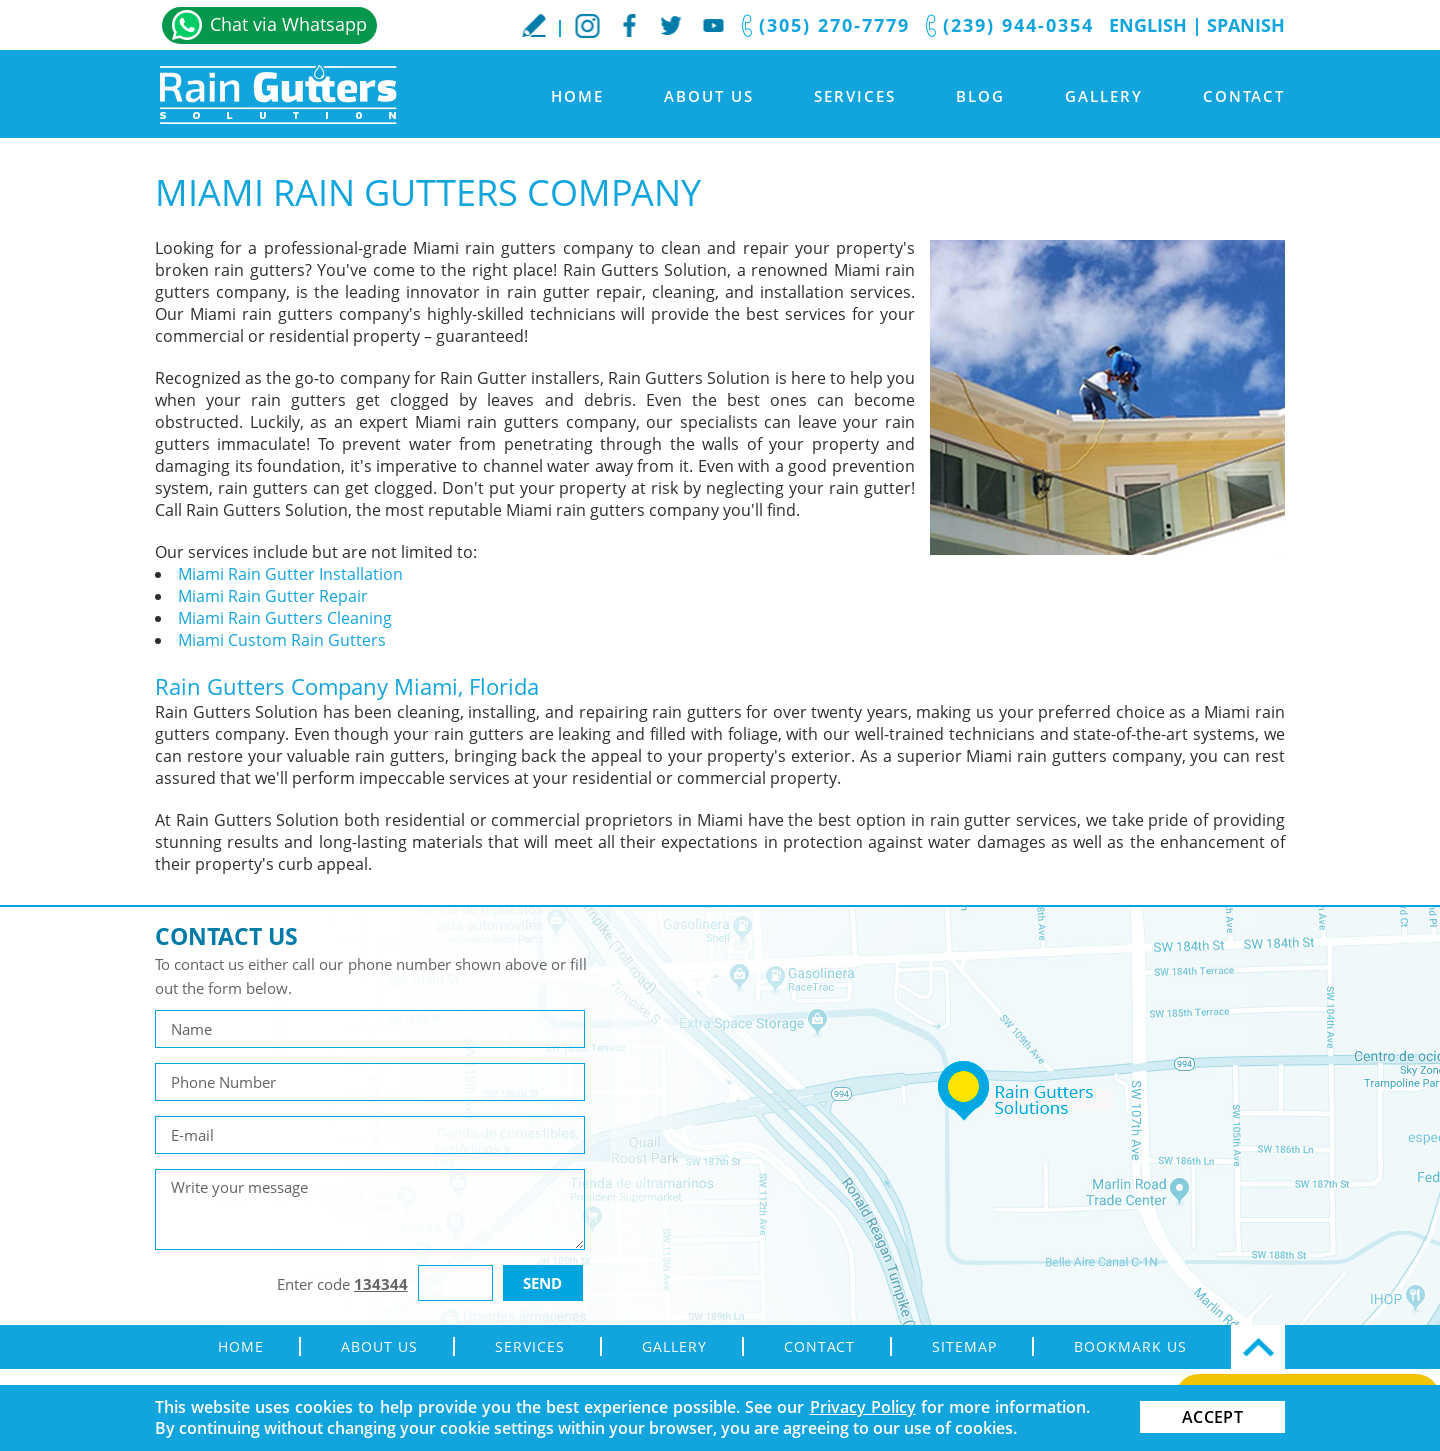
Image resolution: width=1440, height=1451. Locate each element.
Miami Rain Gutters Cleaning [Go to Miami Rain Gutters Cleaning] (285, 618)
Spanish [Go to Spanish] (1246, 25)
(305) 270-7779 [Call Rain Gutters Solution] (834, 25)
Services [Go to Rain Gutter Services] (855, 96)
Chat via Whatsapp (288, 24)
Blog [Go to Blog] (980, 96)
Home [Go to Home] (577, 96)
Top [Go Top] (1258, 1347)
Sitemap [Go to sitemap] (964, 1346)
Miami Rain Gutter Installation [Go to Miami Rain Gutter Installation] (290, 574)
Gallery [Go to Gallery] (1104, 96)
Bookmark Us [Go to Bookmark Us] (1130, 1346)
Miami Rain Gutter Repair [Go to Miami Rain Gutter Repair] (273, 596)
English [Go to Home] (1148, 25)
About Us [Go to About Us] (709, 96)
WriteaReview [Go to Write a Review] (534, 25)
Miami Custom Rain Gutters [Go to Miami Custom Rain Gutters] (282, 640)
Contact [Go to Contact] (1244, 96)
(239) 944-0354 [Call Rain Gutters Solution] (1018, 25)
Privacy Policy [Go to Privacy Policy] (863, 1407)
